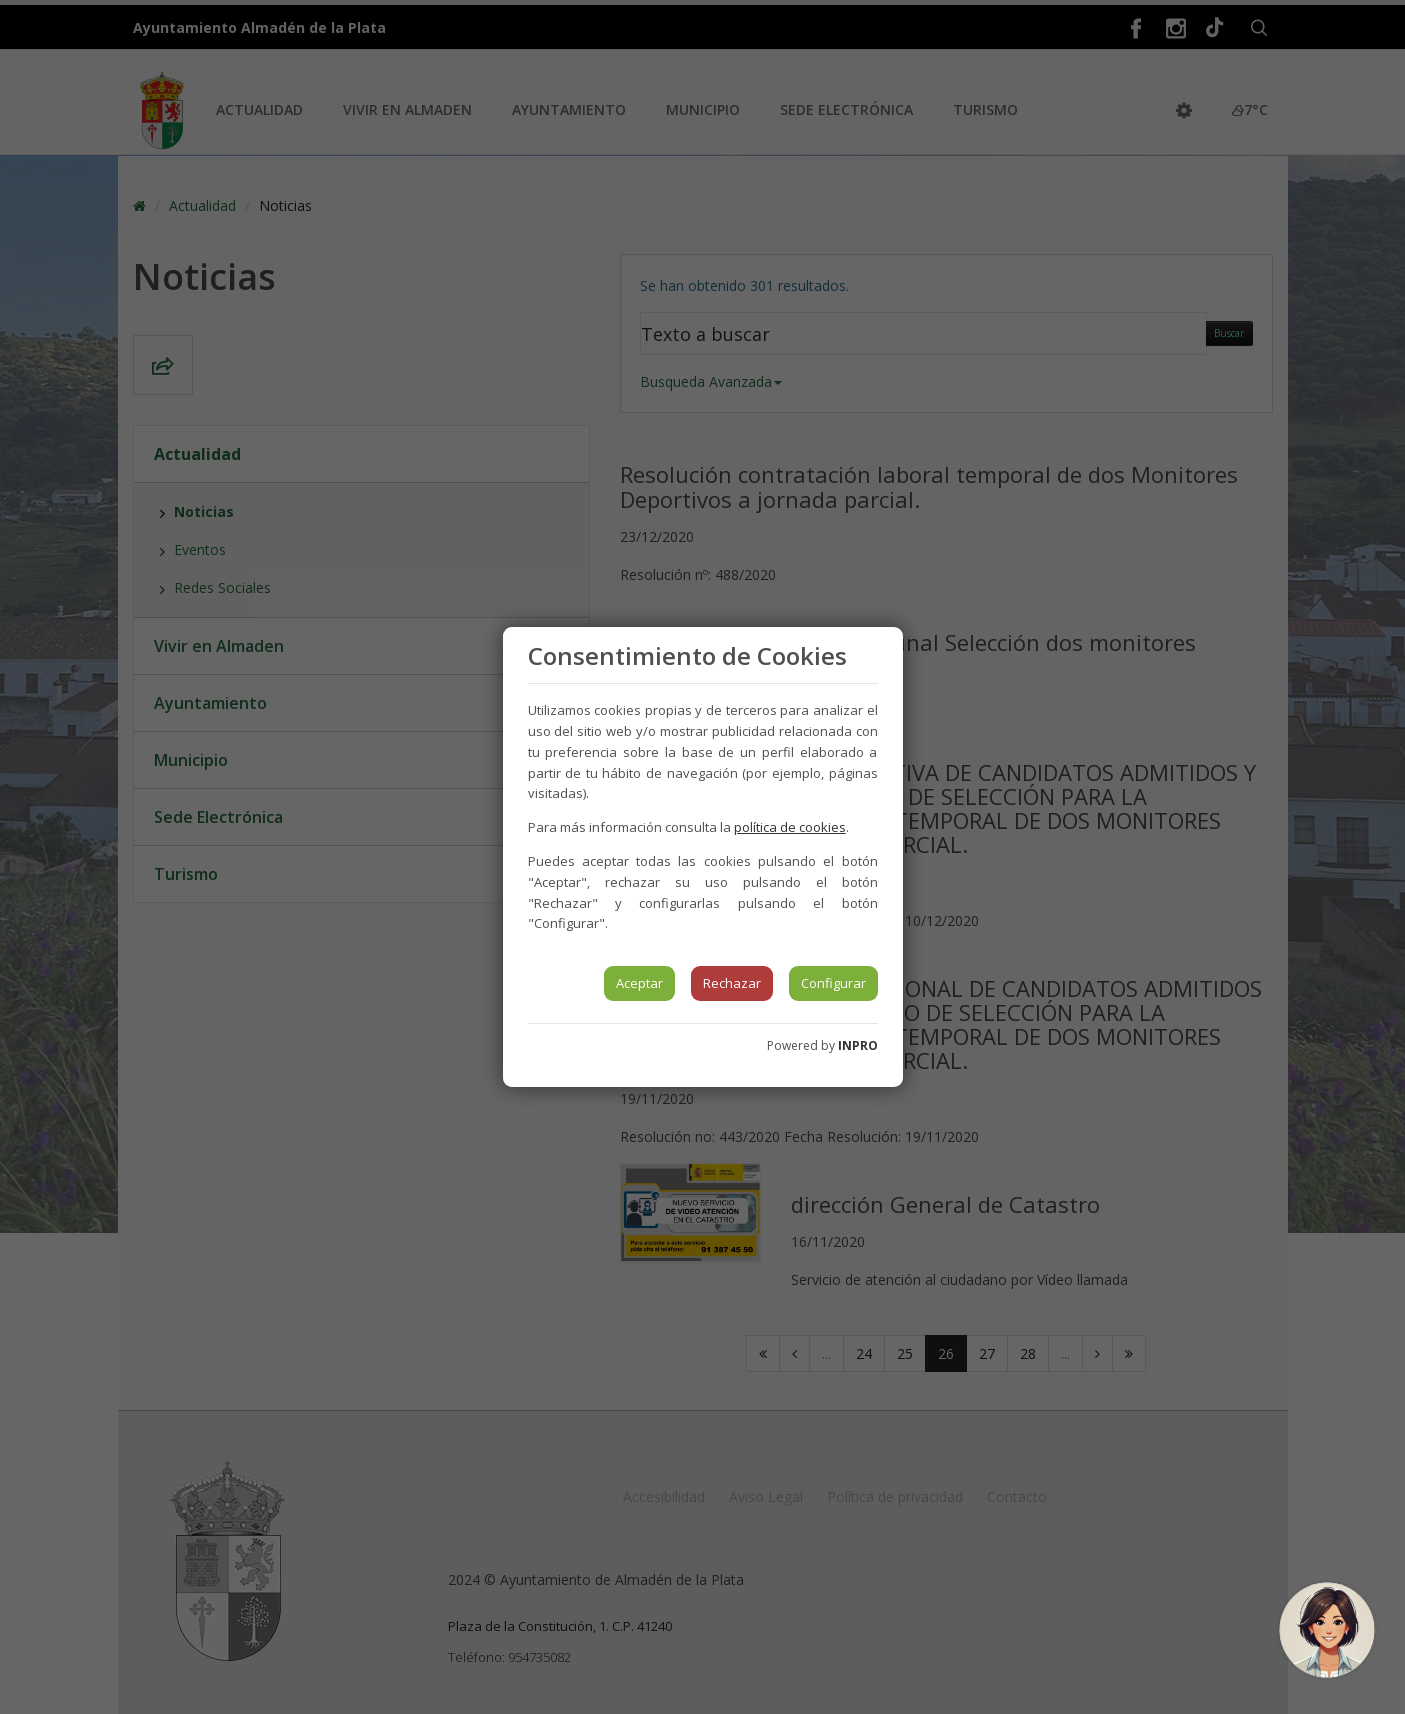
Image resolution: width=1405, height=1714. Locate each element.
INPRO (858, 1045)
